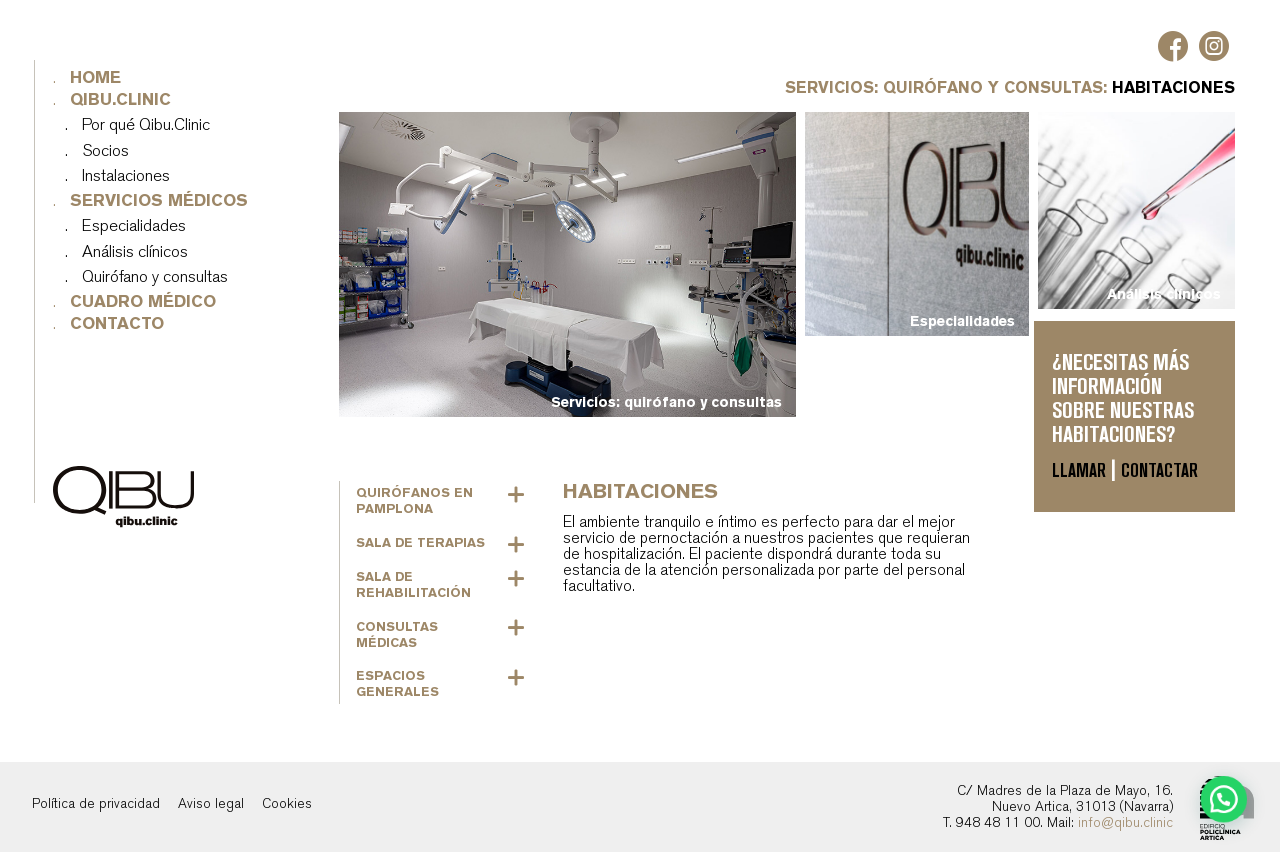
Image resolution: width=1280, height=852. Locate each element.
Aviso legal (211, 803)
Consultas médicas (397, 634)
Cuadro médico (144, 302)
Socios (106, 151)
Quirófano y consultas (156, 277)
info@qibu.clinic (1125, 822)
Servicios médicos (160, 201)
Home (96, 78)
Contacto (118, 324)
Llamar (1079, 470)
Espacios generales (397, 683)
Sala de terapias (420, 542)
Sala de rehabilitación (413, 584)
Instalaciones (127, 176)
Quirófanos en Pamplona (414, 500)
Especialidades (135, 226)
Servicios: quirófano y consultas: (948, 87)
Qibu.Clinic (121, 100)
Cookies (287, 803)
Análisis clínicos (136, 252)
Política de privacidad (96, 803)
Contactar (1159, 470)
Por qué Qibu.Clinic (147, 125)
